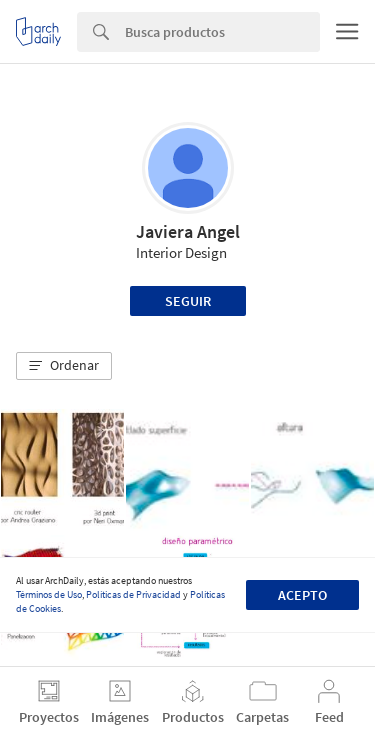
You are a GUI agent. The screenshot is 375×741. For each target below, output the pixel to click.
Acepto (302, 595)
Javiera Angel (188, 231)
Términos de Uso (49, 594)
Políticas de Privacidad (133, 594)
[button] (64, 366)
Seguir (188, 301)
